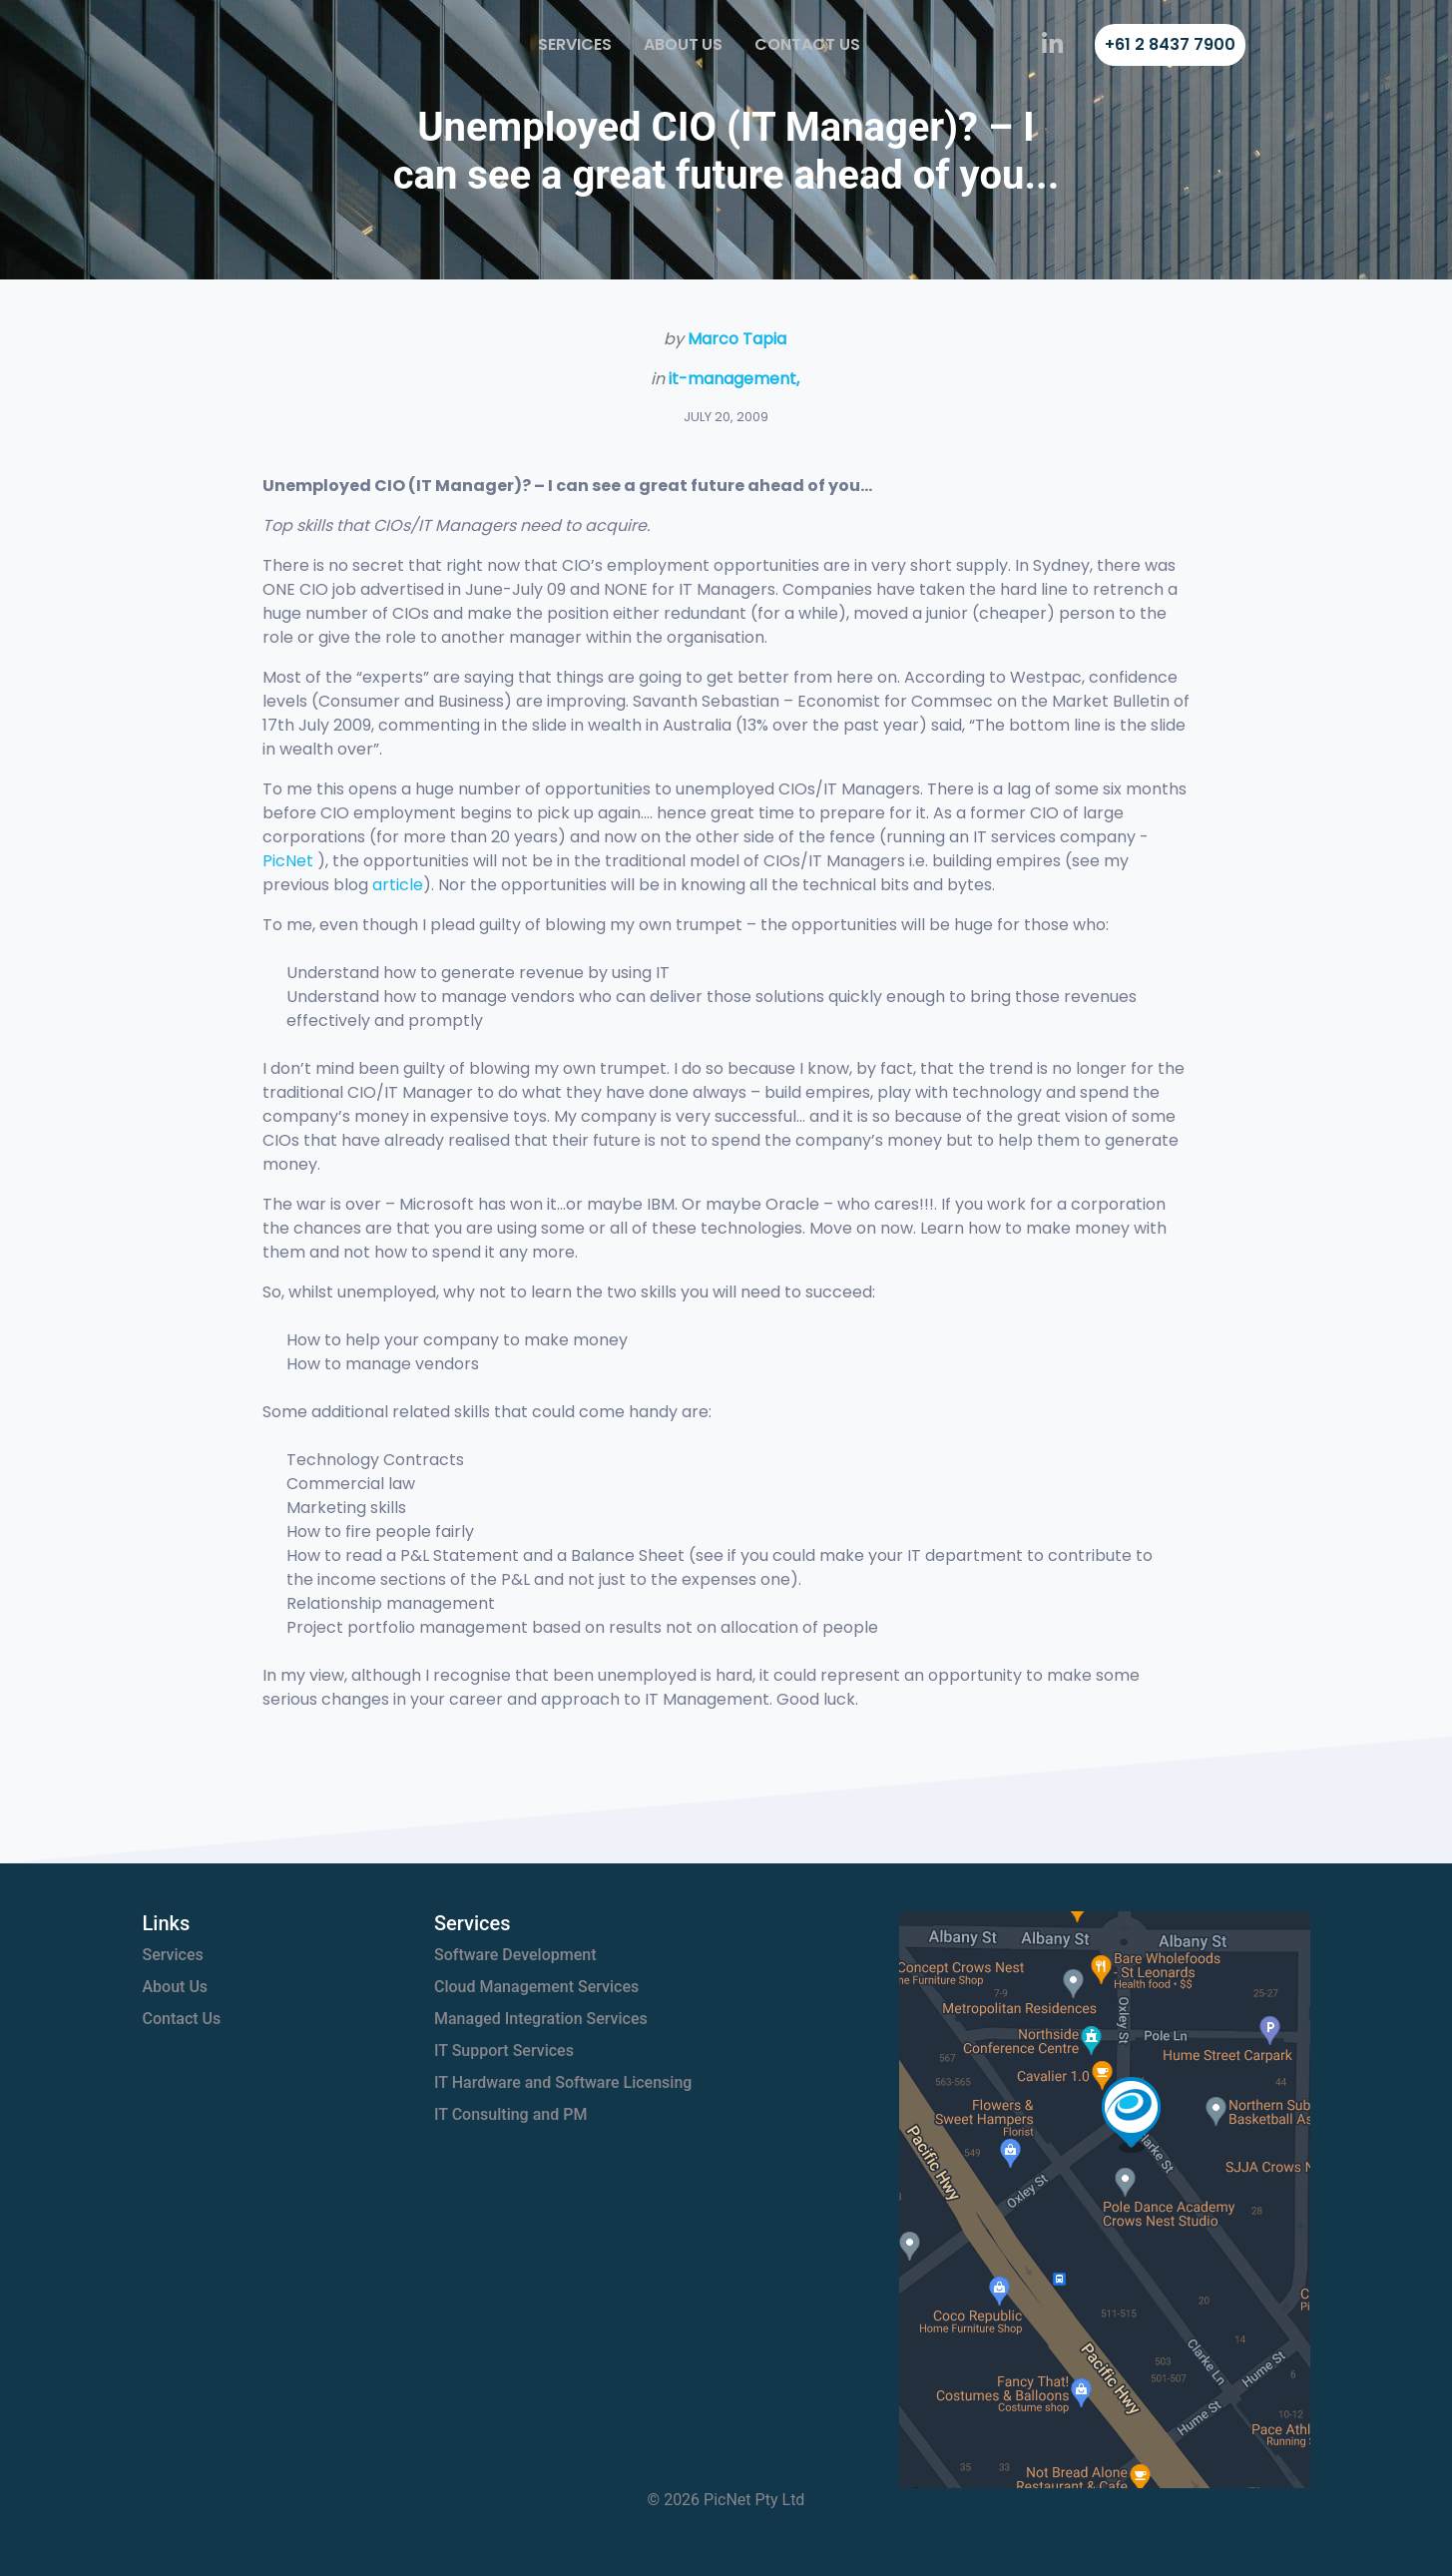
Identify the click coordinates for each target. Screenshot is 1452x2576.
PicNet (287, 860)
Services (575, 44)
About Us (684, 44)
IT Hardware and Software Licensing (563, 2082)
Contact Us (807, 44)
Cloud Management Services (536, 1986)
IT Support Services (504, 2050)
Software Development (515, 1954)
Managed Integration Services (541, 2018)
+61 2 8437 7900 (1170, 44)
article (397, 884)
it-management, (734, 378)
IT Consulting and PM (510, 2114)
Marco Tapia (737, 338)
